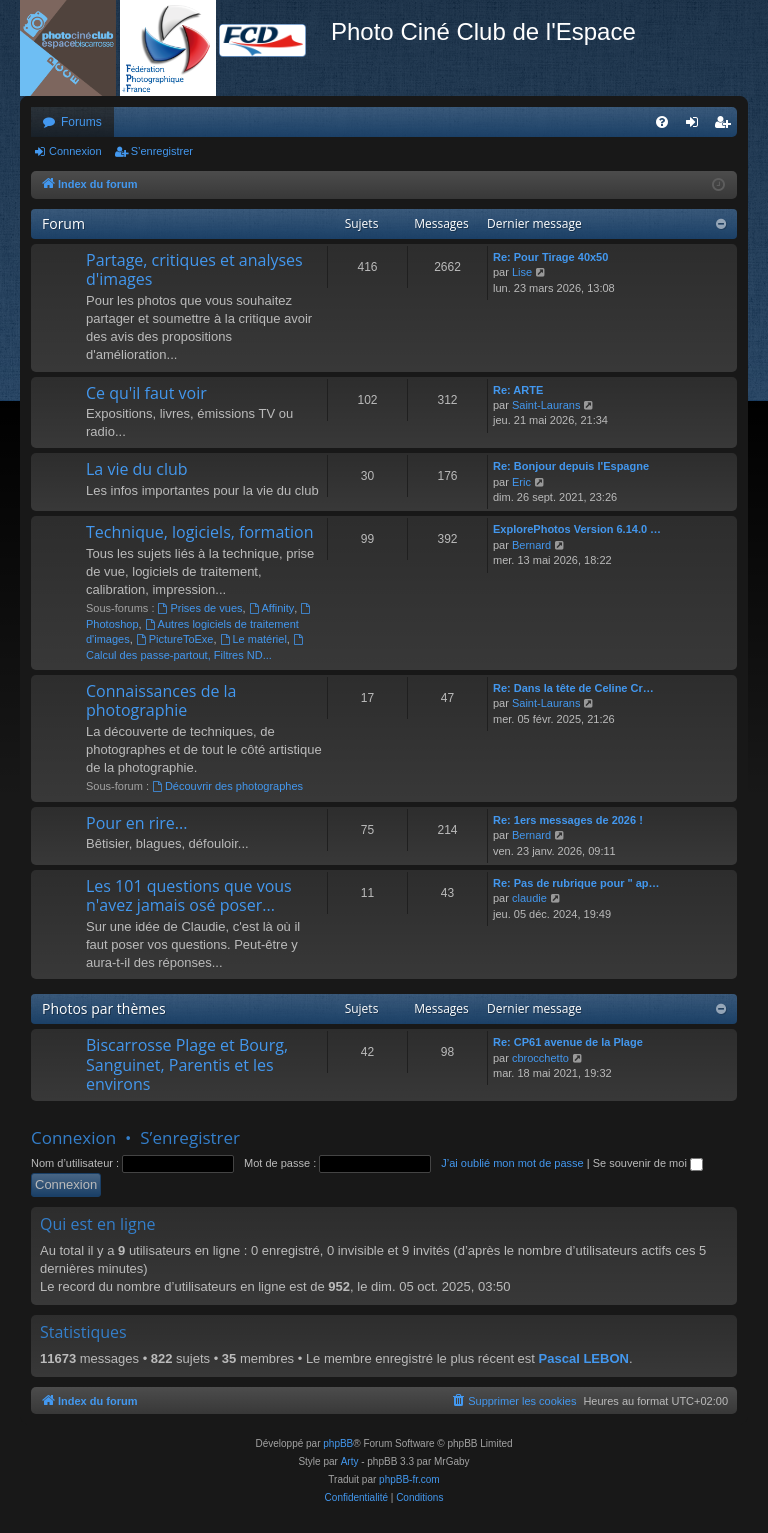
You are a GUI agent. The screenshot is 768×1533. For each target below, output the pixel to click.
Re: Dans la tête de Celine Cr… (573, 688)
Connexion (75, 151)
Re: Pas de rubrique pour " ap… (576, 883)
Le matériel (253, 639)
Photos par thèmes (104, 1008)
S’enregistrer (162, 151)
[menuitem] (662, 122)
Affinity (272, 608)
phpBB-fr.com (409, 1479)
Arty (350, 1461)
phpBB (338, 1443)
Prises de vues (200, 608)
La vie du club (137, 469)
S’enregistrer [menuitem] (726, 126)
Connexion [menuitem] (696, 126)
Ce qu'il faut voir (146, 393)
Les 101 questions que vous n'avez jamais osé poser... (189, 895)
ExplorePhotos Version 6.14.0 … (577, 529)
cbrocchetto (540, 1058)
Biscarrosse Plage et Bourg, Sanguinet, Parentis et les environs (187, 1064)
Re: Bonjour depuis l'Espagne (571, 466)
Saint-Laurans (546, 405)
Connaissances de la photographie (161, 700)
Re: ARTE (518, 390)
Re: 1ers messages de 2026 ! (568, 820)
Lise (522, 272)
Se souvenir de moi (648, 1163)
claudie (529, 898)
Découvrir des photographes (227, 786)
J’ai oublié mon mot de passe (512, 1163)
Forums (81, 122)
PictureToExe (175, 639)
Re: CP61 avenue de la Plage (568, 1042)
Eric (521, 482)
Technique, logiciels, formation (199, 532)
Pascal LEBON (584, 1358)
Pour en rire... (136, 823)
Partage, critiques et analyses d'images (194, 269)
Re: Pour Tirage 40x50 (550, 257)
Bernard (531, 545)
